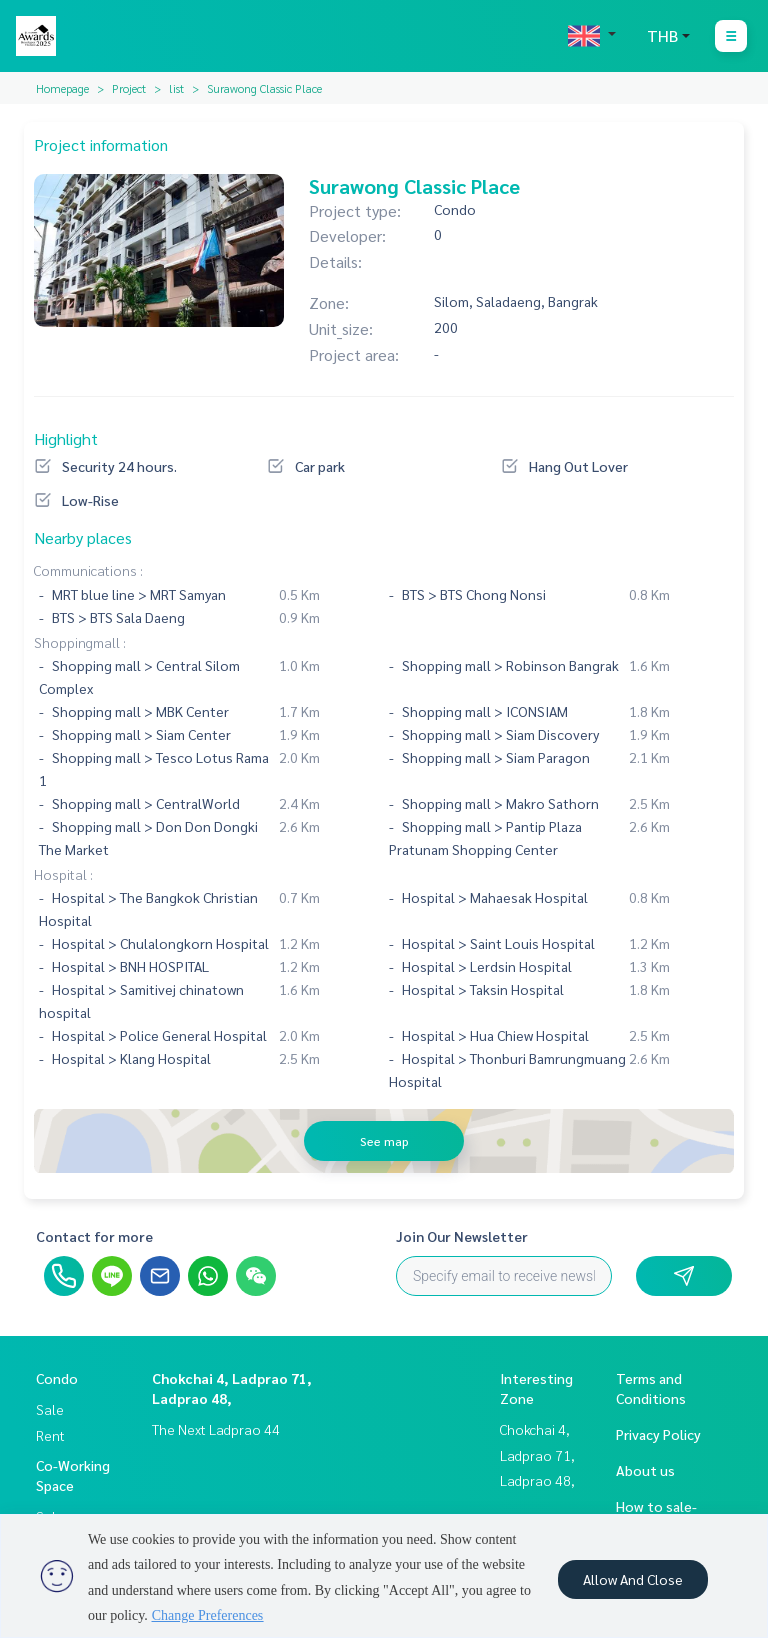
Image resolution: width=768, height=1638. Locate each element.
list (176, 88)
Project (129, 88)
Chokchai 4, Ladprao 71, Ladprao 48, (537, 1454)
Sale (50, 1409)
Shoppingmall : (80, 642)
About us (645, 1470)
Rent (50, 1435)
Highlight (66, 438)
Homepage (62, 88)
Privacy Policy (658, 1434)
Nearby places (83, 537)
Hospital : (63, 874)
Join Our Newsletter (462, 1236)
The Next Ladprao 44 (216, 1429)
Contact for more (94, 1236)
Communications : (88, 570)
